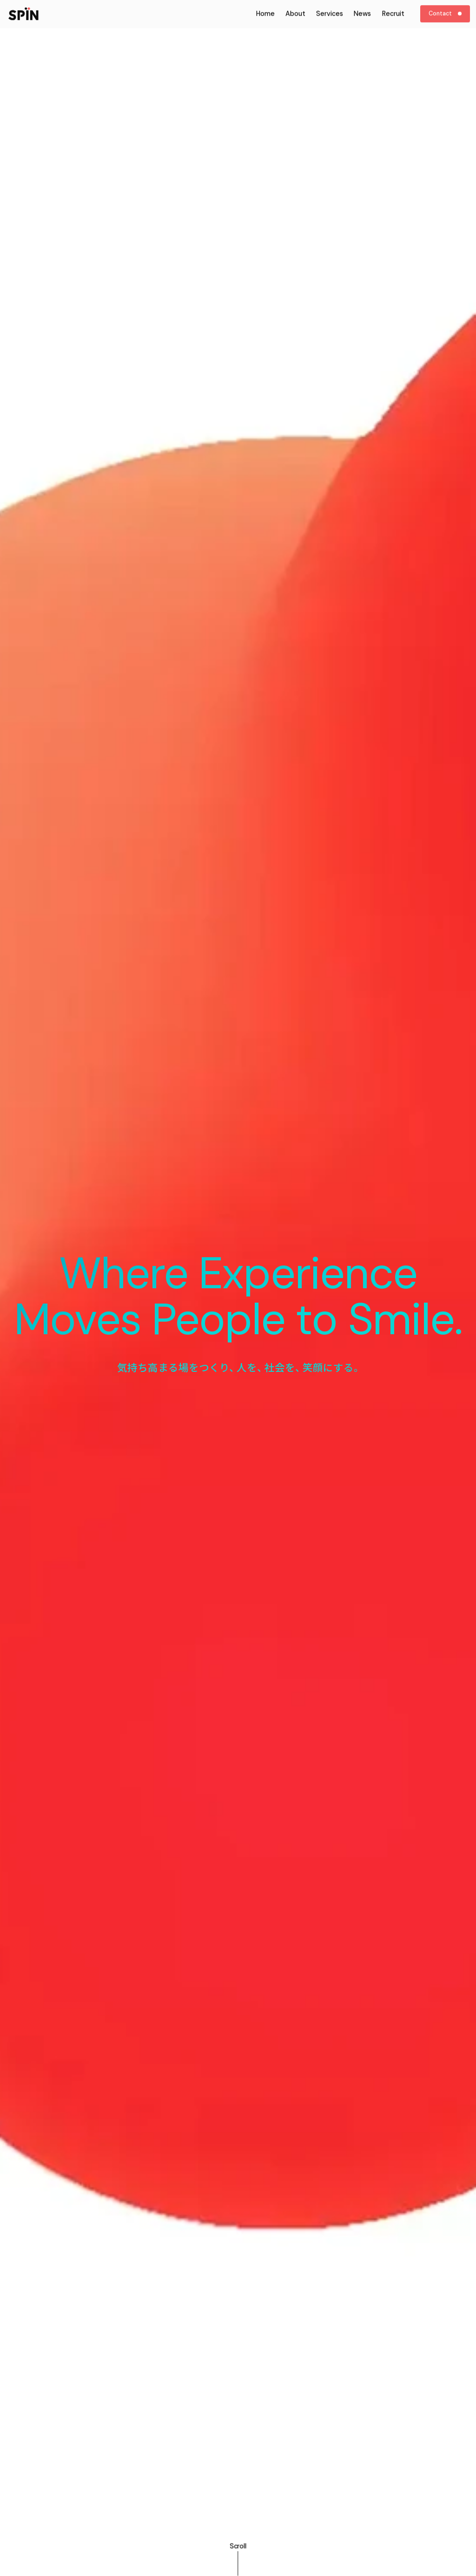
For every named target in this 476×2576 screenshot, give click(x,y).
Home (265, 7)
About (295, 7)
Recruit (393, 7)
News (362, 7)
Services (329, 7)
